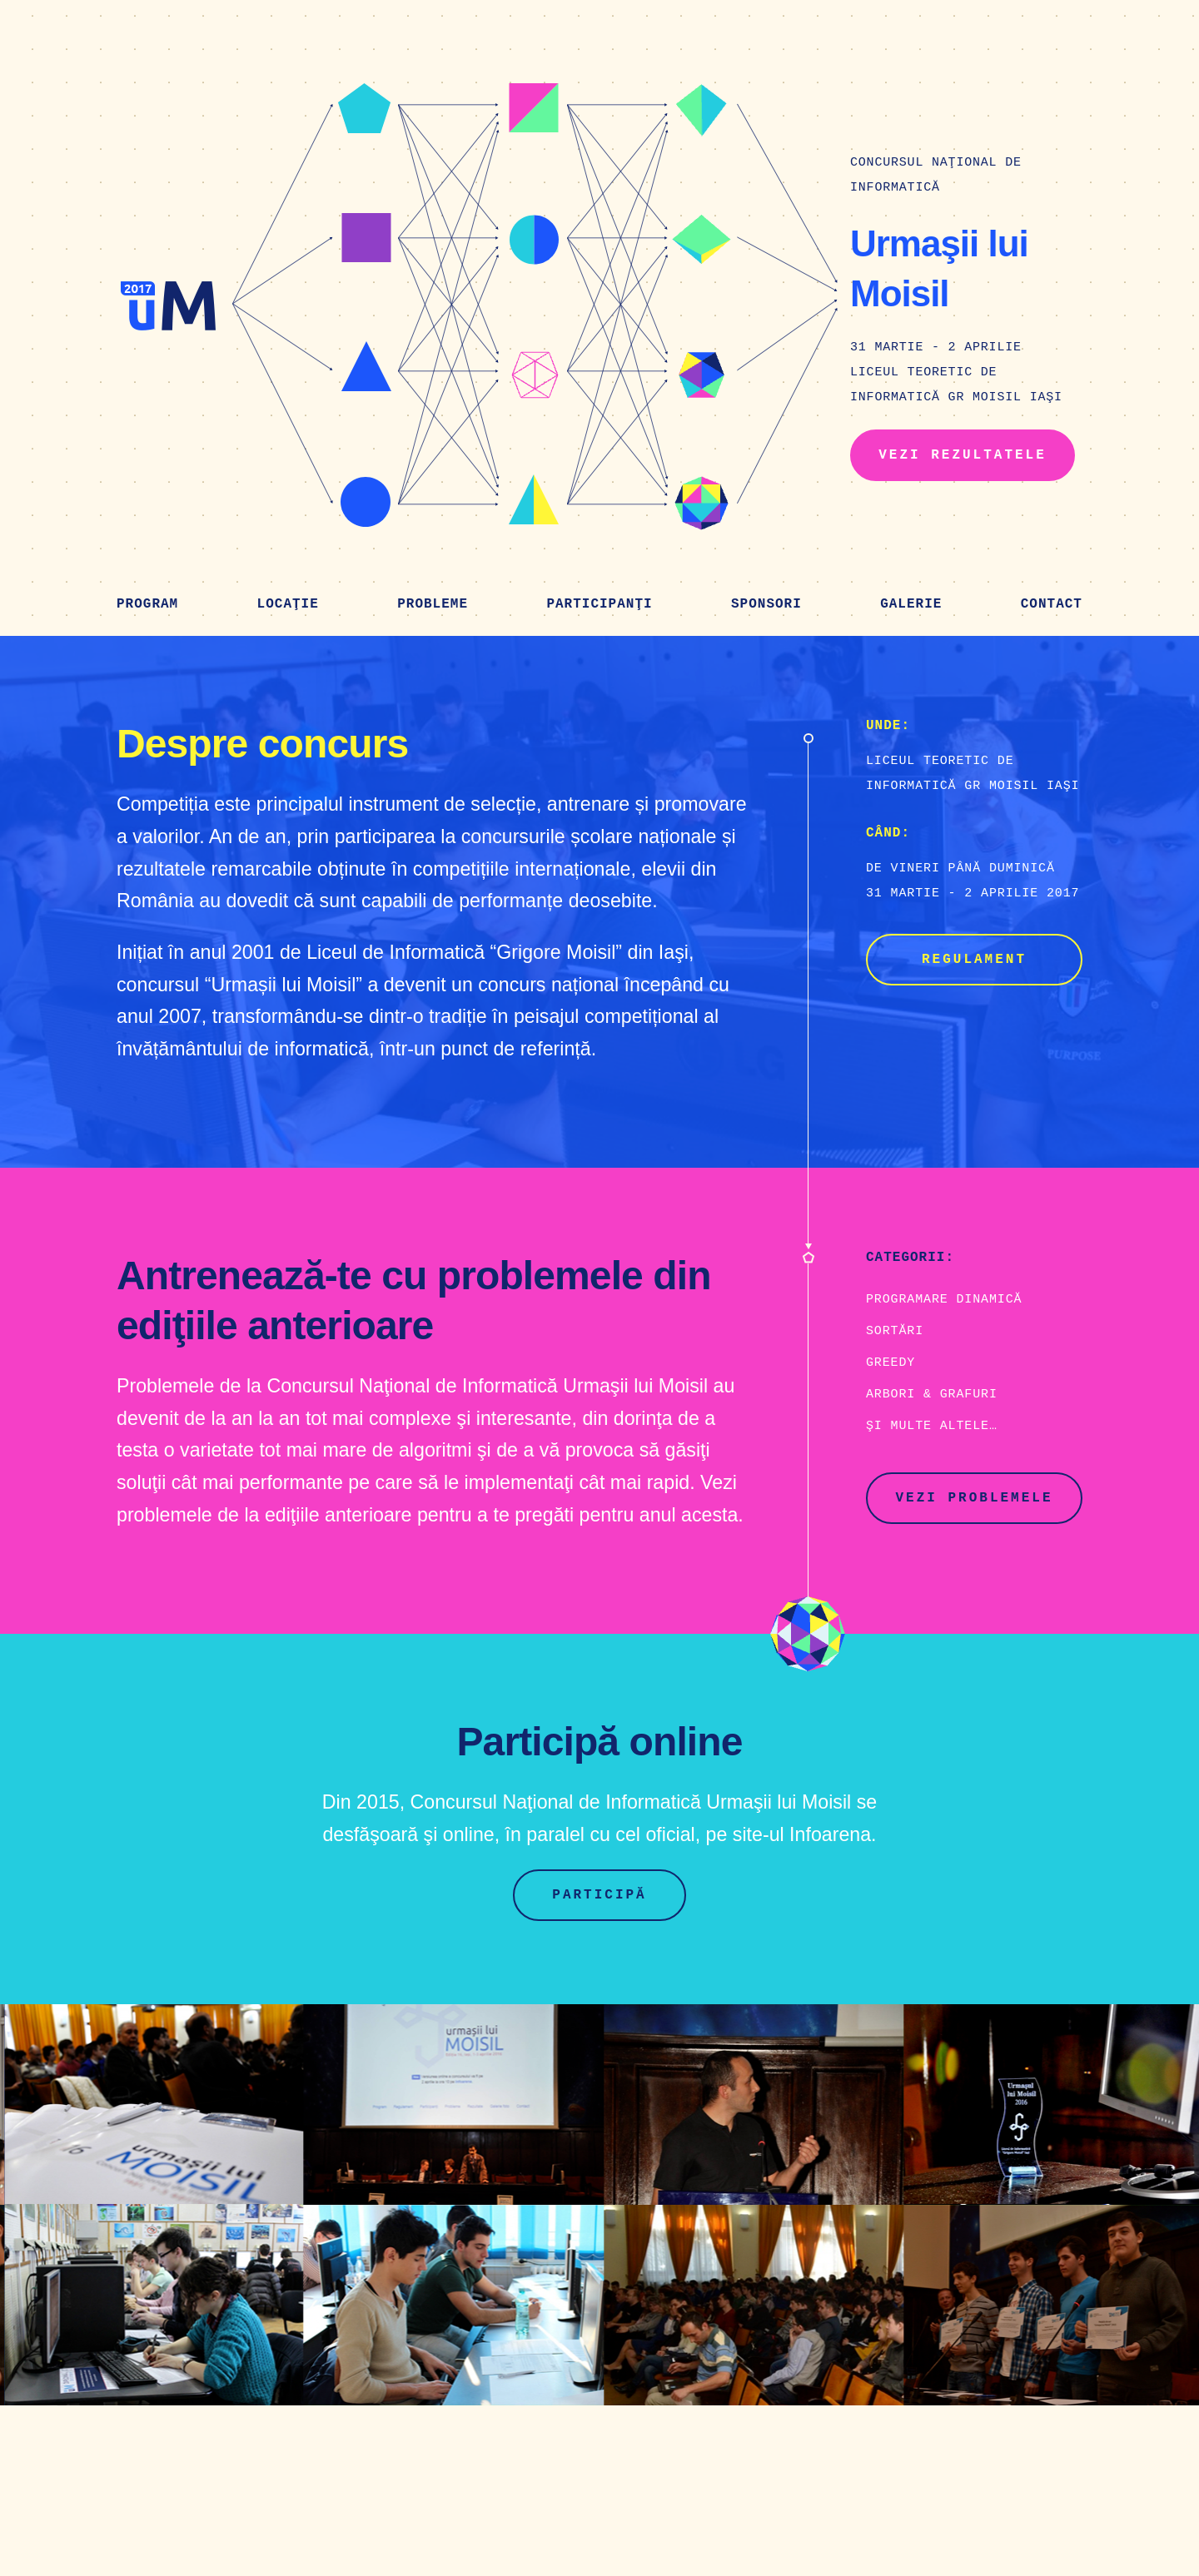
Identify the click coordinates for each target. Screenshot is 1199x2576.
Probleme (432, 604)
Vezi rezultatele (962, 455)
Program (147, 604)
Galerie (911, 604)
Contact (1051, 604)
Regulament (974, 959)
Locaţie (288, 604)
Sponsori (766, 604)
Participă (599, 1895)
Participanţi (599, 604)
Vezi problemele (973, 1498)
